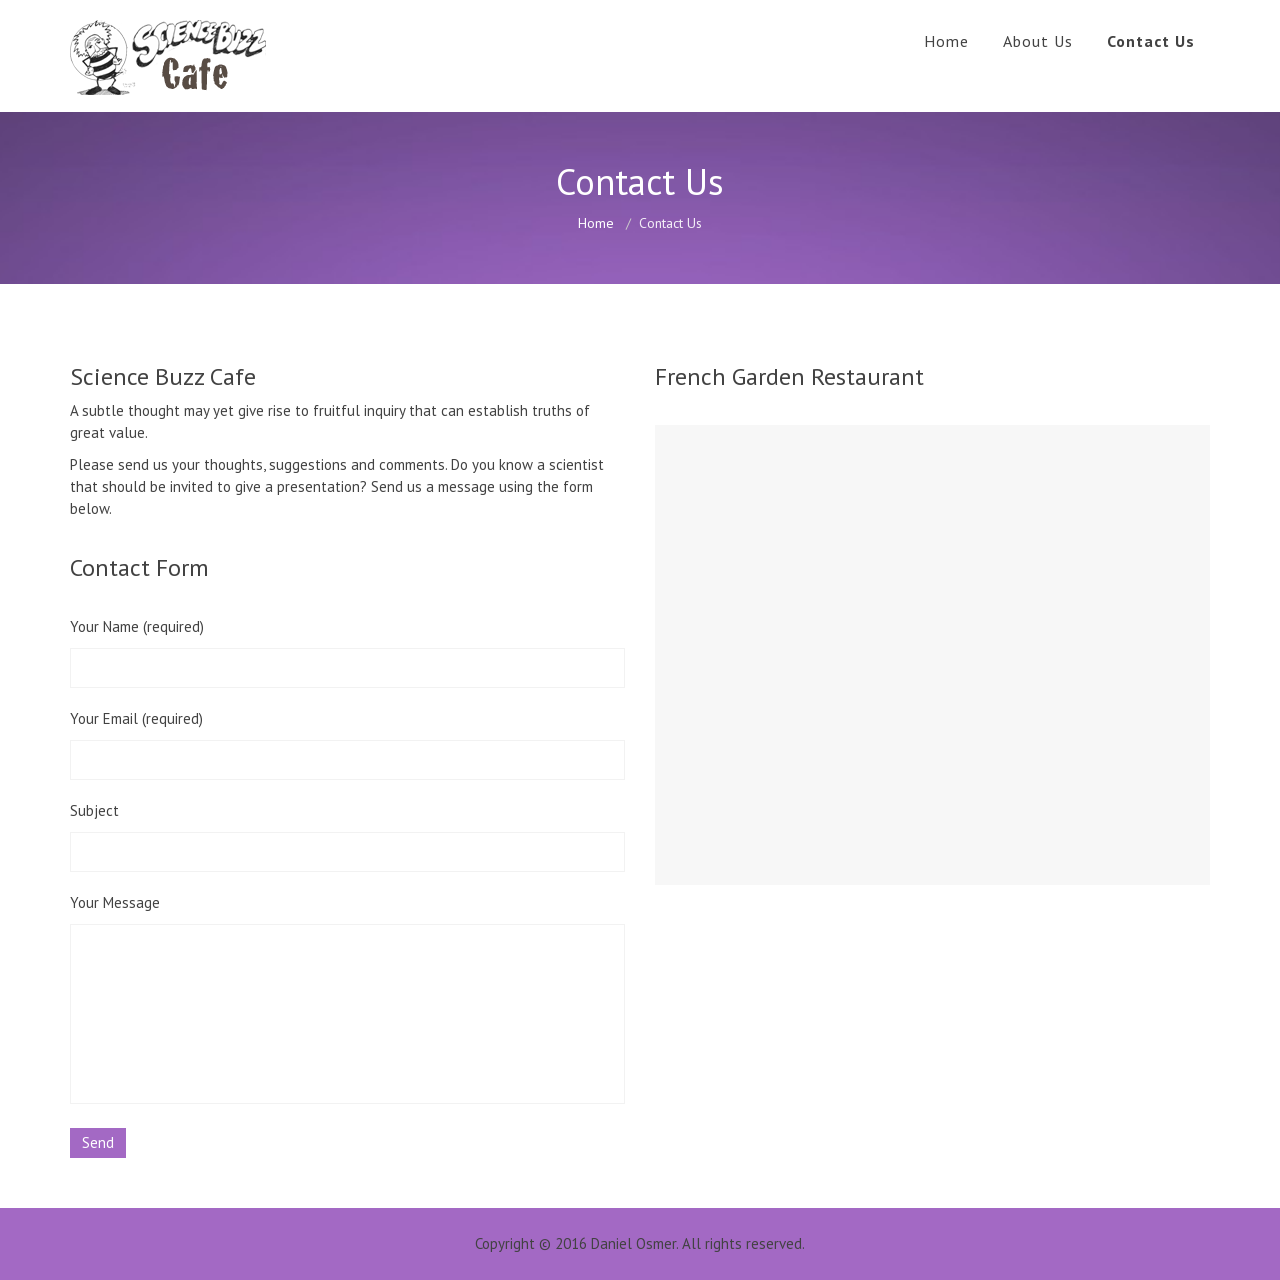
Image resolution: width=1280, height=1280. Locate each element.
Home (946, 41)
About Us (1038, 41)
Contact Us (1151, 41)
